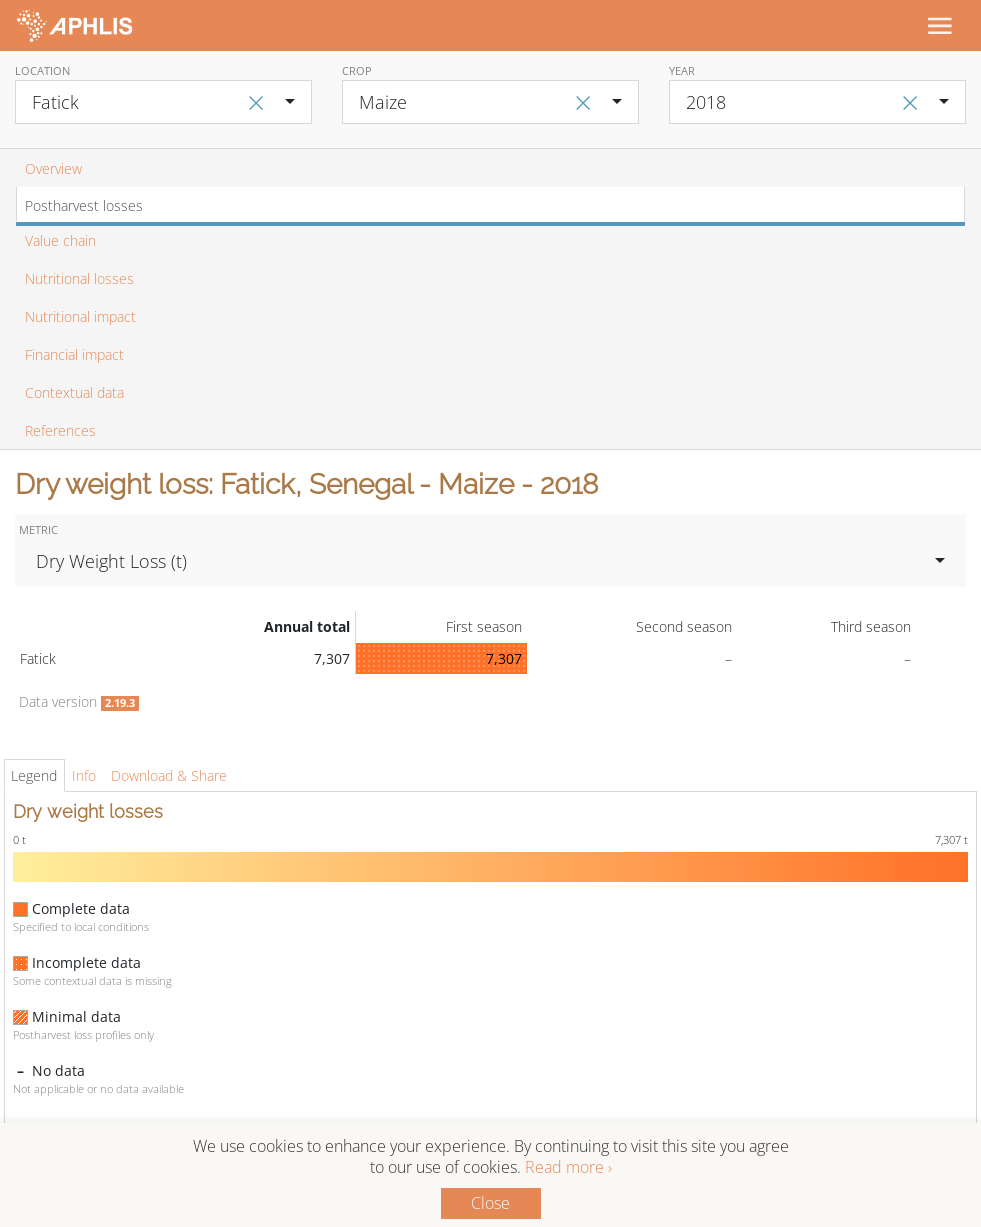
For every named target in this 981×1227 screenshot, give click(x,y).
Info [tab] (84, 775)
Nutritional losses (79, 278)
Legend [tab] (34, 775)
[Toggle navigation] (939, 25)
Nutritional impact (80, 316)
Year (682, 70)
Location (42, 70)
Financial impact (74, 354)
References (60, 430)
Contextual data (74, 392)
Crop (357, 70)
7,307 (504, 658)
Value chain (60, 240)
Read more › (568, 1167)
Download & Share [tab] (169, 775)
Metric (38, 529)
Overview (53, 168)
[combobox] (163, 102)
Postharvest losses (84, 205)
